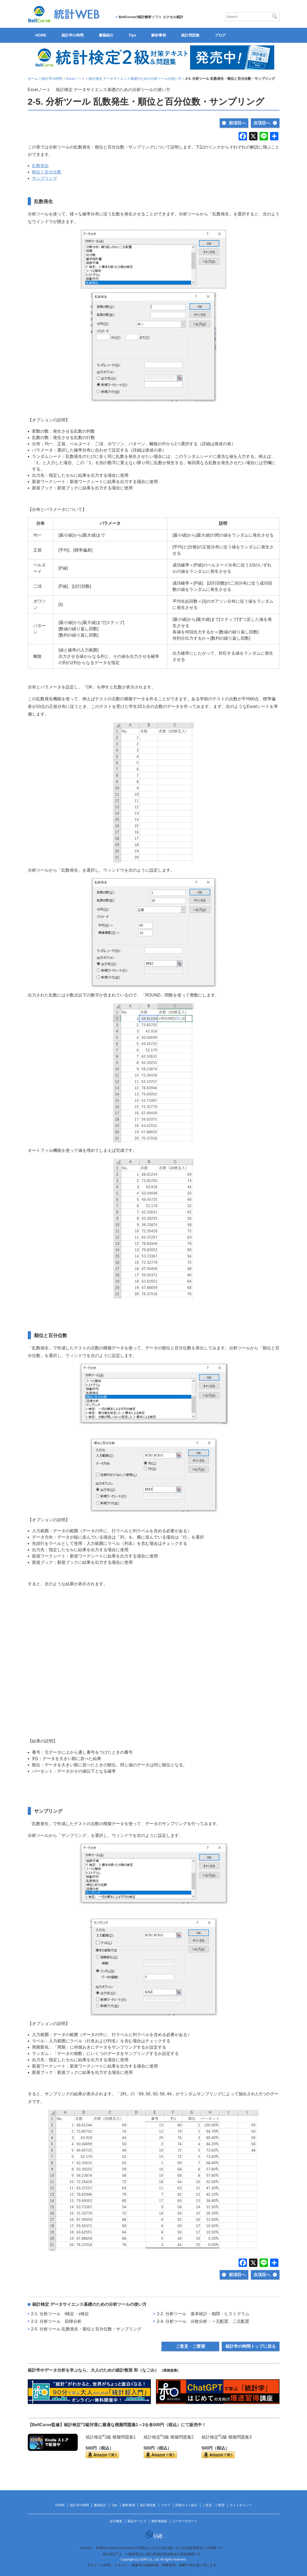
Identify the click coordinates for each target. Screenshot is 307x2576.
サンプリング (44, 178)
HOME (40, 35)
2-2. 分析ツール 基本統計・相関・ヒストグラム (203, 2314)
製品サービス (136, 2521)
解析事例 (158, 35)
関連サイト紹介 (186, 2505)
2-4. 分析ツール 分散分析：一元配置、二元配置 (203, 2321)
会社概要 (116, 2521)
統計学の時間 (73, 35)
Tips (132, 35)
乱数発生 (40, 165)
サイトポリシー (241, 2505)
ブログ (220, 35)
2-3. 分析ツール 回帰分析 (56, 2321)
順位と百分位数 (46, 172)
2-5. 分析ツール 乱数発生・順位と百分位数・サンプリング (86, 2329)
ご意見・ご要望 (190, 2346)
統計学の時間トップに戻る (250, 2346)
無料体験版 (159, 2521)
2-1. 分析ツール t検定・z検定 (60, 2314)
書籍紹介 (106, 35)
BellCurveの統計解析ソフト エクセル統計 (151, 17)
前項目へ (237, 123)
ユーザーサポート (184, 2521)
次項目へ (262, 123)
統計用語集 (190, 35)
